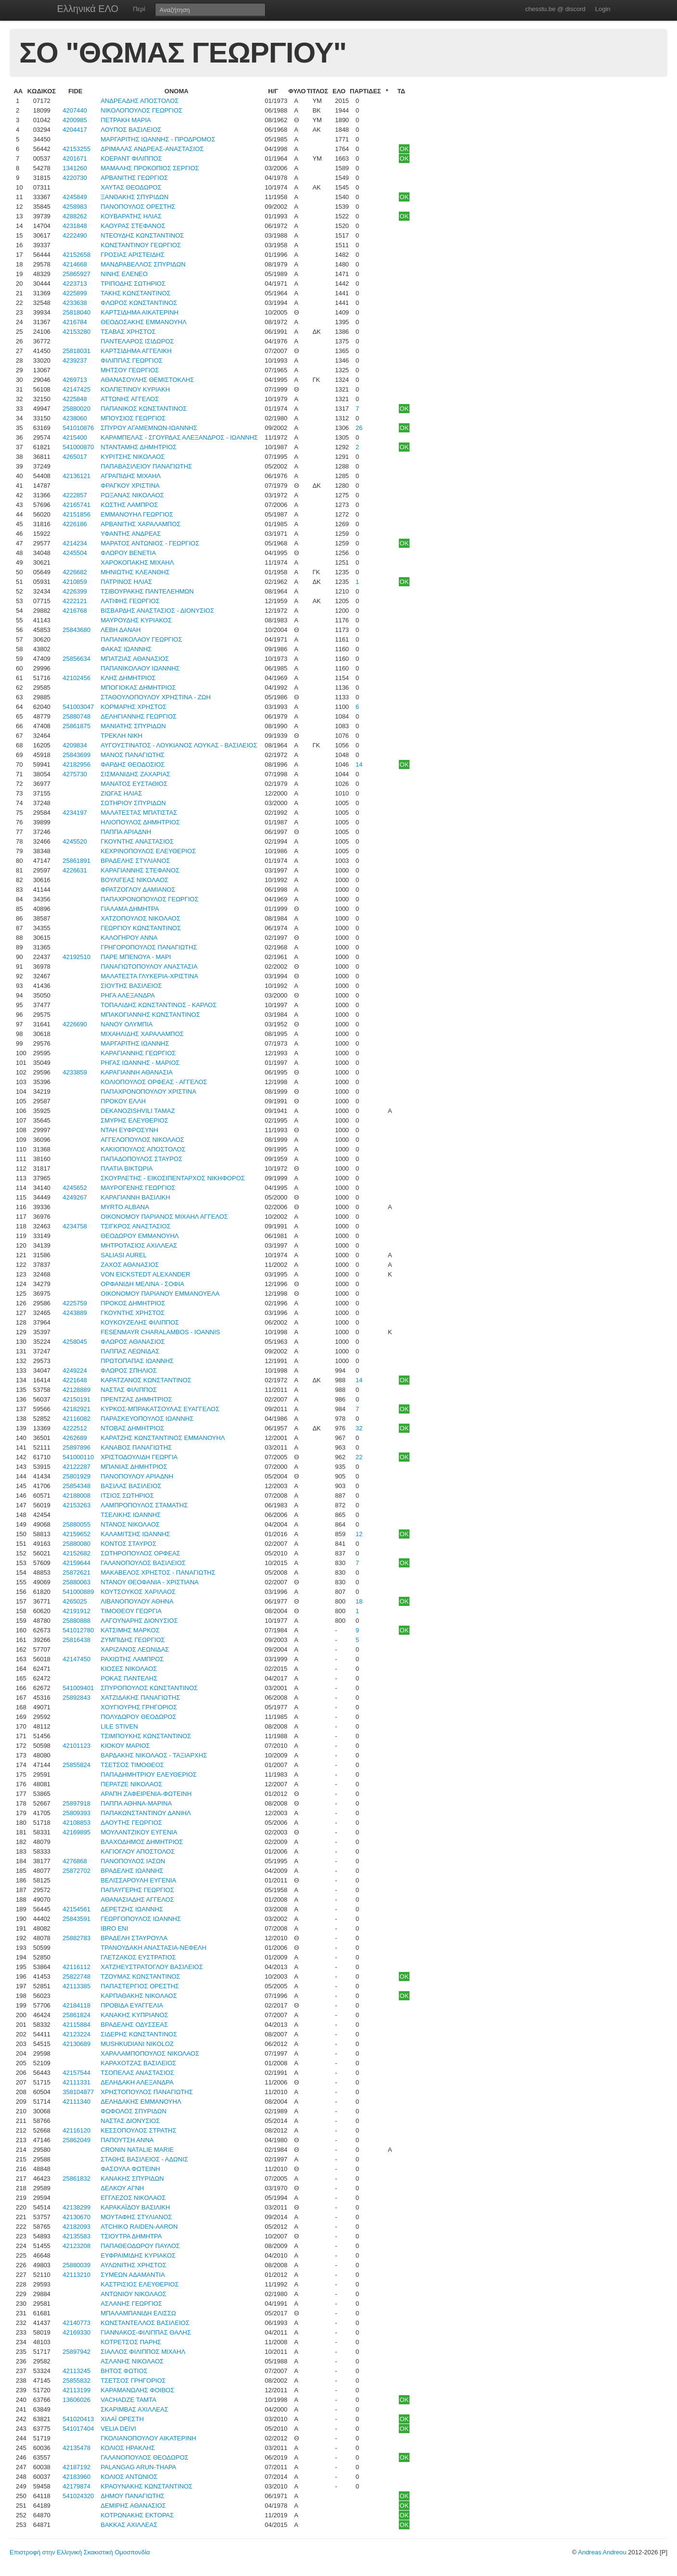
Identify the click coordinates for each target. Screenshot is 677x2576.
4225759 (75, 1303)
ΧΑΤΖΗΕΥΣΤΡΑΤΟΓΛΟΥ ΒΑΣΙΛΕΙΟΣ (152, 1966)
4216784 (75, 322)
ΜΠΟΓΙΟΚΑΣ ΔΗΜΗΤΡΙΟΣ (138, 687)
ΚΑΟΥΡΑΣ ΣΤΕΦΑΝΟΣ (133, 225)
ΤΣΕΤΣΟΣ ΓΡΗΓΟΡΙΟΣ (133, 2380)
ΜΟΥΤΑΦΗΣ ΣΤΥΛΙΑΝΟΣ (136, 2217)
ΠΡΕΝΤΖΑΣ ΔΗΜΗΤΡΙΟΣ (136, 1399)
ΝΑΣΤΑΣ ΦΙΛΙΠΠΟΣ (129, 1389)
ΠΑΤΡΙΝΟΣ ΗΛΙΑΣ (126, 581)
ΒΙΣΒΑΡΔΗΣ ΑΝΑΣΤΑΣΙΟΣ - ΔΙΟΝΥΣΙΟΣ (157, 610)
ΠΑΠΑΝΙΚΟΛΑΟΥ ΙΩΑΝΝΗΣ (140, 668)
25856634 (76, 658)
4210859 (75, 581)
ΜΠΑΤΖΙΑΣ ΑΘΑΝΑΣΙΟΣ (135, 658)
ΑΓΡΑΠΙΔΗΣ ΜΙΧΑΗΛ (131, 476)
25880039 (76, 2265)
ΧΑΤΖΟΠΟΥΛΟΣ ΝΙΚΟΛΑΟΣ (140, 918)
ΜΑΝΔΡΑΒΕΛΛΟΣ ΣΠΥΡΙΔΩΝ (143, 264)
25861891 (76, 860)
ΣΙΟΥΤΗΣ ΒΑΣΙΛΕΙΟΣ (131, 985)
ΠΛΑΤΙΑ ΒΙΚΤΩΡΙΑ (127, 1168)
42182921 (76, 1409)
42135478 (76, 2447)
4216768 (75, 610)
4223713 (75, 283)
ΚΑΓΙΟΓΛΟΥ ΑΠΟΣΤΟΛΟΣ (138, 1851)
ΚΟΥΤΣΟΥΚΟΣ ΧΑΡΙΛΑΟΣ (138, 1591)
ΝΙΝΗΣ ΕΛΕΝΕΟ (124, 274)
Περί (139, 9)
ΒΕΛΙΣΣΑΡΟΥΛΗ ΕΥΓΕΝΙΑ (138, 1880)
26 (359, 427)
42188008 (76, 1495)
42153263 (76, 1505)
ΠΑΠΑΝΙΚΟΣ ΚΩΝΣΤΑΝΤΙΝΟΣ (144, 408)
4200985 (75, 120)
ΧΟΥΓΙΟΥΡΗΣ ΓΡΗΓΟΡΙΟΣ (139, 1707)
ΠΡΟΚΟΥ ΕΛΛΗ (123, 1101)
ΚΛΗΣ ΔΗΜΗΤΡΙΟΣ (128, 678)
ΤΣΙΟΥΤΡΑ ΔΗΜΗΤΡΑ (131, 2236)
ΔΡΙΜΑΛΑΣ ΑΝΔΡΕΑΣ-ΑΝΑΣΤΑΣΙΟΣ (152, 148)
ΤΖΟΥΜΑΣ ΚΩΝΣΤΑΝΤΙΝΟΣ (140, 1976)
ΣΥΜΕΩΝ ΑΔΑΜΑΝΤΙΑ (133, 2274)
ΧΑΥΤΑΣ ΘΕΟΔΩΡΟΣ (131, 187)
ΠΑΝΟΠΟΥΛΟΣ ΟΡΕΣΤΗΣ (138, 206)
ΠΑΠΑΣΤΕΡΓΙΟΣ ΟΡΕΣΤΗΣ (140, 1986)
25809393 (76, 1813)
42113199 (76, 2390)
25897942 (76, 2351)
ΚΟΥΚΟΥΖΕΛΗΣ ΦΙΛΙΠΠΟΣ (140, 1322)
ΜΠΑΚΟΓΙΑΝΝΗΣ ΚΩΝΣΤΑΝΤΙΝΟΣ (150, 1014)
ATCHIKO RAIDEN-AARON (139, 2226)
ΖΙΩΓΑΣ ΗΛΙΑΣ (121, 793)
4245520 (75, 841)
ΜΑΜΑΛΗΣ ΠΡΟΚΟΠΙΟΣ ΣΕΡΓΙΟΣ (150, 168)
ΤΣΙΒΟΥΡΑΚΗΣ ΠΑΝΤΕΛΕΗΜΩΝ (147, 591)
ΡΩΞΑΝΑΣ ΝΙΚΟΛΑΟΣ (132, 495)
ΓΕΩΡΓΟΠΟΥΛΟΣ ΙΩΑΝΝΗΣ (141, 1918)
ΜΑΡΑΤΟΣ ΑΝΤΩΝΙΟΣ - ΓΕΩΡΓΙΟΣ (150, 543)
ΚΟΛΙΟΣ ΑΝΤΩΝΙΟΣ (129, 2476)
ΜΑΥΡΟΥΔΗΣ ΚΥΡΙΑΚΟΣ (136, 620)
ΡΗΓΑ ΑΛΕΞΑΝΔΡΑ (127, 995)
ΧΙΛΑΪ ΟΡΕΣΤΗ (122, 2419)
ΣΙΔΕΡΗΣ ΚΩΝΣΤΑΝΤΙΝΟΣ (139, 2034)
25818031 (76, 350)
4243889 (75, 1312)
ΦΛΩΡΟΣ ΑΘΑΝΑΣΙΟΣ (133, 1341)
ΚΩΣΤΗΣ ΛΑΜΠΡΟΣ (129, 504)
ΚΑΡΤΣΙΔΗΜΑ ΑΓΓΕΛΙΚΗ (136, 350)
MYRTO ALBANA (125, 1207)
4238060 (75, 418)
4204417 (75, 129)
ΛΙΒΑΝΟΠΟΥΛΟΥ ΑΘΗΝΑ (137, 1601)
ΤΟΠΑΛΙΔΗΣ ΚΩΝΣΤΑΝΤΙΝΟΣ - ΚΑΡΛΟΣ (159, 1005)
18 (359, 1601)
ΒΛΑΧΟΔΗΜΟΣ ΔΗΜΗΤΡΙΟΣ (142, 1841)
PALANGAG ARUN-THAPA (138, 2467)
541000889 (78, 1591)
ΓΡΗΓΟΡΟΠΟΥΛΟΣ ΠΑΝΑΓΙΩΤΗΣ (149, 947)
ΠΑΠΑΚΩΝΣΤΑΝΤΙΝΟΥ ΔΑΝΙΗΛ (146, 1813)
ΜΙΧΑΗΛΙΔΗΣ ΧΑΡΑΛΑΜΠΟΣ (142, 1033)
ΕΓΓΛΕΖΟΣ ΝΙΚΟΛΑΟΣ (133, 2197)
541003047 (78, 706)
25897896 (76, 1447)
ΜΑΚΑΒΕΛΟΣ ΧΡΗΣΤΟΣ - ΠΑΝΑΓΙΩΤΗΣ (158, 1572)
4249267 (75, 1197)
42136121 (76, 476)
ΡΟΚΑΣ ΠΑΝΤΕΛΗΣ (129, 1678)
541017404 (78, 2428)
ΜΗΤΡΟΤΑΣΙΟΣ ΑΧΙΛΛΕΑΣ (139, 1245)
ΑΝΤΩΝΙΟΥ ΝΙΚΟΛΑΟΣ (133, 2294)
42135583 (76, 2236)
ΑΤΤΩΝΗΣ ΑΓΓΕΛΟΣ (130, 399)
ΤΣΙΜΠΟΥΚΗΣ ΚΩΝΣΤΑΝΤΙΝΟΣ (146, 1736)
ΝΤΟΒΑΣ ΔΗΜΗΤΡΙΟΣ (132, 1428)
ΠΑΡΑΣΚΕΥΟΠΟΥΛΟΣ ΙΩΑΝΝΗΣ (147, 1418)
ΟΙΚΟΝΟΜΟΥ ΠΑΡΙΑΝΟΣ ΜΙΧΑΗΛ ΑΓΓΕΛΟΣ (164, 1216)
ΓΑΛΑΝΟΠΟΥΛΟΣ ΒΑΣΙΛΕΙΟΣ (143, 1562)
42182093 (76, 2226)
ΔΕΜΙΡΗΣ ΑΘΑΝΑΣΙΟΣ (133, 2505)
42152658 (76, 254)
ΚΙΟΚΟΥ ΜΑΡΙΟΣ (125, 1745)
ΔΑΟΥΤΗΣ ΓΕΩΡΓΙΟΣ (131, 1822)
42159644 (76, 1562)
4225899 (75, 293)
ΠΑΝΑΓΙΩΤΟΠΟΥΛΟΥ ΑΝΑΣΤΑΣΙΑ (149, 966)
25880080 (76, 1543)
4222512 (75, 1428)
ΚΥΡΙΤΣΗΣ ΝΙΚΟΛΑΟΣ (133, 456)
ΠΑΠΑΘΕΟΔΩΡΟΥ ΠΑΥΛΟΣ (140, 2245)
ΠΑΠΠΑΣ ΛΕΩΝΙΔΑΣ (130, 1351)
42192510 (76, 956)
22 (359, 1457)
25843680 (76, 629)
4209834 (75, 745)
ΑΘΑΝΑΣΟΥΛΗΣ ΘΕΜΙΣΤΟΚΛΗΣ (147, 379)
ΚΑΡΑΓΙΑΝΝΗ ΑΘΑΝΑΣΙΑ (137, 1072)
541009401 (78, 1688)
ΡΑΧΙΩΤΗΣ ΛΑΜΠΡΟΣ (132, 1659)
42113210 (76, 2274)
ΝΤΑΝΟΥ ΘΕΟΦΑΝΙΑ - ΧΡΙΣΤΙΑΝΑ (150, 1582)
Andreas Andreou (602, 2552)
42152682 (76, 1553)
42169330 (76, 2332)
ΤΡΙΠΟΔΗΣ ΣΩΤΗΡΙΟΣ (133, 283)
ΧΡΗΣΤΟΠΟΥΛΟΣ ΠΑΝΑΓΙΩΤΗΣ (147, 2092)
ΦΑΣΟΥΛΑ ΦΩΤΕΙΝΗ (130, 2168)
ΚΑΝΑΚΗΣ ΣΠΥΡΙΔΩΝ (132, 2178)
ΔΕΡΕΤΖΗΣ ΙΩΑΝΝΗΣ (132, 1909)
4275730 (75, 774)
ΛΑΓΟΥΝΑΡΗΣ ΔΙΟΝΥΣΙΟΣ (139, 1620)
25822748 (76, 1976)
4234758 (75, 1226)
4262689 (75, 1437)
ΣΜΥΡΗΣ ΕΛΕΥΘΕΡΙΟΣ (134, 1120)
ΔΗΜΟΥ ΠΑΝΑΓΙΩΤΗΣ (133, 2496)
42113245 (76, 2370)
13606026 (76, 2399)
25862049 (76, 2140)
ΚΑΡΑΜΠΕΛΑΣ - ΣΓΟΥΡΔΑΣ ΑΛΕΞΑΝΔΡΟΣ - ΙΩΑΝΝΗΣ (179, 437)
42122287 (76, 1466)
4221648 (75, 1380)
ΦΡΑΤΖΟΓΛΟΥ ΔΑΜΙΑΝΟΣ (138, 889)
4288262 (75, 216)
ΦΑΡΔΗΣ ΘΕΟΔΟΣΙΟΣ (133, 764)
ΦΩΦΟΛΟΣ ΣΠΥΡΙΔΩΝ (133, 2111)
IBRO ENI (114, 1928)
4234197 (75, 812)
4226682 (75, 572)
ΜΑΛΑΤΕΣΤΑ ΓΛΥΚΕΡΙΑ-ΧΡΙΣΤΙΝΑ (149, 976)
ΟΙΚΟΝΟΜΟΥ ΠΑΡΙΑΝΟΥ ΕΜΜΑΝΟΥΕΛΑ (160, 1293)
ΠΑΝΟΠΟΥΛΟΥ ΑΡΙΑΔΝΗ (137, 1476)
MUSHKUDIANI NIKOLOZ (137, 2043)
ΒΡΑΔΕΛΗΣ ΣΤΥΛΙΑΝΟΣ (135, 860)
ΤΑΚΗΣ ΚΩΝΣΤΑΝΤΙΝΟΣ (135, 293)
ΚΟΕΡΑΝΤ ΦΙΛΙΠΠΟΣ (131, 158)
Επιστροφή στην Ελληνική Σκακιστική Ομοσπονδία (80, 2552)
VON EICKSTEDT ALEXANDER (145, 1274)
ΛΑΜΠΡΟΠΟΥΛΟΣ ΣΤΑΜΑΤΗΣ (144, 1505)
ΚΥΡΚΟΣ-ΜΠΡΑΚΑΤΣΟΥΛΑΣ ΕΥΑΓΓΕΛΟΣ (160, 1409)
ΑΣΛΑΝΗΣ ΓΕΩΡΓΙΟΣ (131, 2303)
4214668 (75, 264)
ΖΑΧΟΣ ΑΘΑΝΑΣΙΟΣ (130, 1264)
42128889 (76, 1389)
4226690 (75, 1024)
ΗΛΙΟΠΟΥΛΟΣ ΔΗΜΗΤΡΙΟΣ (140, 822)
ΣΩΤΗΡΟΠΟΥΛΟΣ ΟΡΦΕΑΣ (140, 1553)
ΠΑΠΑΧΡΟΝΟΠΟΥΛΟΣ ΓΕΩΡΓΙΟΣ (149, 899)
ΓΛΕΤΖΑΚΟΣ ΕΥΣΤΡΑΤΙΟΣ (138, 1957)
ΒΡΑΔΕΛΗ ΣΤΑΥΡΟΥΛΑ (134, 1938)
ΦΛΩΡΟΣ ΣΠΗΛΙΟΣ (128, 1370)
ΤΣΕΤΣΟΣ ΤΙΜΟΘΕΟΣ (132, 1764)
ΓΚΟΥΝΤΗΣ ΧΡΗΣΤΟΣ (133, 1312)
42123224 (76, 2034)
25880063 (76, 1582)
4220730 (75, 177)
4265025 (75, 1601)
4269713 (75, 379)
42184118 (76, 2005)
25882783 (76, 1938)
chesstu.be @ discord (555, 9)
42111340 (76, 2101)
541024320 (78, 2496)
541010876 (78, 427)
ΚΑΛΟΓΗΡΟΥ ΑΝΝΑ (129, 937)
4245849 (75, 197)
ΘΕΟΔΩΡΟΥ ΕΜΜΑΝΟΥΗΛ (140, 1235)
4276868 (75, 1861)
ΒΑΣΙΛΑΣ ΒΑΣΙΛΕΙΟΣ (131, 1486)
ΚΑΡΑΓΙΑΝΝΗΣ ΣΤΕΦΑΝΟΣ (140, 870)
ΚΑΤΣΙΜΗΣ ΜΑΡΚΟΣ (130, 1630)
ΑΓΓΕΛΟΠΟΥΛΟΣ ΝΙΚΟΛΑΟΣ (142, 1139)
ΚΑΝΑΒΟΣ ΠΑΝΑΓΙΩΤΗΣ (136, 1447)
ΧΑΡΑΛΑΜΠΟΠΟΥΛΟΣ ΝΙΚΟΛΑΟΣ (150, 2053)
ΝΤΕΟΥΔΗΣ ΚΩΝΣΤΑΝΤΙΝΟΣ (142, 235)
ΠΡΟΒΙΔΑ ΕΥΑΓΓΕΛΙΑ (132, 2005)
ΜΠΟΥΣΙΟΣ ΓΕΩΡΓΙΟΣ (133, 418)
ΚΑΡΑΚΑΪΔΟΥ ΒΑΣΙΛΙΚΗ (135, 2207)
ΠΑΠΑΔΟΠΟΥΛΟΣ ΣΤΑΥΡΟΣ (141, 1158)
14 (359, 764)
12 (359, 1534)
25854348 (76, 1486)
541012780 (78, 1630)
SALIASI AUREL (123, 1255)
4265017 (75, 456)
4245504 (75, 552)
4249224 (75, 1370)
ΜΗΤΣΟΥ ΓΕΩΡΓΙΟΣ (130, 370)
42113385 (76, 1986)
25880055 (76, 1524)
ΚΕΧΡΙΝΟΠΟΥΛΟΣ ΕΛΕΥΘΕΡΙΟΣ (148, 851)
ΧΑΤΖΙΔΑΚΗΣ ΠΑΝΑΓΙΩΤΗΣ (140, 1697)
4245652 (75, 1187)
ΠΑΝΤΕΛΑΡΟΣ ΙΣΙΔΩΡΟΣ (137, 341)
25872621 (76, 1572)
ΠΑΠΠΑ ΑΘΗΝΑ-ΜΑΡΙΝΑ (136, 1803)
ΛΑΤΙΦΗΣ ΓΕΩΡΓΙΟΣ (130, 601)
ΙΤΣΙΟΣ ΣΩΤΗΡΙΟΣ (127, 1495)
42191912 (76, 1611)
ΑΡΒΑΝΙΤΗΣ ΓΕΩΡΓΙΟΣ (134, 177)
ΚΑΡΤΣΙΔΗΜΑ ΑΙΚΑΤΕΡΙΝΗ (140, 312)
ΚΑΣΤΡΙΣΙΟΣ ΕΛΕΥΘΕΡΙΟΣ (140, 2284)
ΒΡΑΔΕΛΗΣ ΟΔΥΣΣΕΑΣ (134, 2024)
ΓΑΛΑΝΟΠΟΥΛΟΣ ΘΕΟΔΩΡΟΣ (144, 2457)
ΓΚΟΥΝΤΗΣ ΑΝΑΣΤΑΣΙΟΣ (137, 841)
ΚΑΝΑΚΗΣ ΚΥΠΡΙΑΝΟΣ (134, 2015)
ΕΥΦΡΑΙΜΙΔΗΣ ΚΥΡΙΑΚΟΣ (138, 2255)
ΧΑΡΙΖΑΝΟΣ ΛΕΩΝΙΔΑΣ (135, 1649)
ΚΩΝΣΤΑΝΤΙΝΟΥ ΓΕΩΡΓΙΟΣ (141, 245)
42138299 (76, 2207)
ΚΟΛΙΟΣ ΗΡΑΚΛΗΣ (128, 2447)
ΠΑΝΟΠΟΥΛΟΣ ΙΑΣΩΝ (133, 1861)
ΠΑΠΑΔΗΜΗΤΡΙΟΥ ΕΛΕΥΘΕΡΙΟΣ (149, 1774)
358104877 (78, 2092)
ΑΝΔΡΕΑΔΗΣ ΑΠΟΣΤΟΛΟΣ (140, 100)
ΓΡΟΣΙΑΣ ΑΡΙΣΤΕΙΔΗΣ (133, 254)
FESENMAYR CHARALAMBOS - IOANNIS (160, 1332)
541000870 (78, 447)
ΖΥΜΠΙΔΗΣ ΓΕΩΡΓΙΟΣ (133, 1639)
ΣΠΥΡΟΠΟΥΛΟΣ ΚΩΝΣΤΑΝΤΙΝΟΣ (149, 1688)
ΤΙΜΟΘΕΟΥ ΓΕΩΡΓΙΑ (131, 1611)
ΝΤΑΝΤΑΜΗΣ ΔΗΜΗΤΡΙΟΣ (139, 447)
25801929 (76, 1476)
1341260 (75, 168)
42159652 (76, 1534)
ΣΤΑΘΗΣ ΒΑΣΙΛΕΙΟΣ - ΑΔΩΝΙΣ (144, 2159)
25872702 (76, 1870)
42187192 (76, 2467)
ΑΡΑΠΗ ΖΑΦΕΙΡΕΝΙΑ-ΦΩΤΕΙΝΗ (146, 1793)
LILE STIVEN (119, 1726)
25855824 (76, 1764)
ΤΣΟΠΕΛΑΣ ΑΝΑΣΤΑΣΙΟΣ (137, 2072)
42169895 (76, 1832)
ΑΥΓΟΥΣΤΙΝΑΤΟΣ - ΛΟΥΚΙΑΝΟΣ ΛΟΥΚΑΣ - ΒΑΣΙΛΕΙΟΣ (179, 745)
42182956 (76, 764)
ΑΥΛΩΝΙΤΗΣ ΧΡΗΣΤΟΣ (133, 2265)
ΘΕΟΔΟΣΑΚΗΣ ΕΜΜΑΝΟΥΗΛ (143, 322)
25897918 (76, 1803)
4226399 (75, 591)
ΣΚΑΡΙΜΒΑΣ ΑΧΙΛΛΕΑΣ (134, 2409)
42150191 (76, 1399)
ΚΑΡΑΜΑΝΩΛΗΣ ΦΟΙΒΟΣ (137, 2390)
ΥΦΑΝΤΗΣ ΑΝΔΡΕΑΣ (131, 533)
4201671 (75, 158)
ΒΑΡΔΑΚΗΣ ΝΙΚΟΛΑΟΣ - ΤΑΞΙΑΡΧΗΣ (154, 1755)
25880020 (76, 408)
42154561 (76, 1909)
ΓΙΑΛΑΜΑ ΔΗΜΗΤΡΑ (130, 908)
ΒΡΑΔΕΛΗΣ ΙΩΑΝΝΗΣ (132, 1870)
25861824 (76, 2015)
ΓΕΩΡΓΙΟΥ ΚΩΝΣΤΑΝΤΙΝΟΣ (141, 928)
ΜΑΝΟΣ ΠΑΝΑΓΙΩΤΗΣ (133, 754)
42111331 (76, 2082)
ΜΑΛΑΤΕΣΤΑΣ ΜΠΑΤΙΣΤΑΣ (139, 812)
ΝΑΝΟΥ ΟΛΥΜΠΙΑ (127, 1024)
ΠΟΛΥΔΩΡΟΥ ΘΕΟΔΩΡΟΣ (138, 1716)
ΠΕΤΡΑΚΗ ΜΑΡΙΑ (126, 120)
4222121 (75, 601)
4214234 (75, 543)
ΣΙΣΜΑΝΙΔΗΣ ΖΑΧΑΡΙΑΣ (135, 774)
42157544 (76, 2072)
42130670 (76, 2217)
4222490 (75, 235)
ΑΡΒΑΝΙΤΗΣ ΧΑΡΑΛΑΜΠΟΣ (140, 524)
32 (359, 1428)
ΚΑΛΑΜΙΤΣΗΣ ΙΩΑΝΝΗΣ (135, 1534)
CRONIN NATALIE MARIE (137, 2149)
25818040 (76, 312)
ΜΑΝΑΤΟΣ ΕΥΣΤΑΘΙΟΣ (134, 783)
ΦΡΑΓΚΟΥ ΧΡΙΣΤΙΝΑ (130, 485)
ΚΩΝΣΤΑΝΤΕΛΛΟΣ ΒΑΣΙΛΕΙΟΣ (145, 2322)
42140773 (76, 2322)
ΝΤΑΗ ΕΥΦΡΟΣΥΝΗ (129, 1130)
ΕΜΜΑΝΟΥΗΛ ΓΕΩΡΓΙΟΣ (137, 514)
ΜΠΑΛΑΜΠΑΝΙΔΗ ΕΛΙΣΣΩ (138, 2313)
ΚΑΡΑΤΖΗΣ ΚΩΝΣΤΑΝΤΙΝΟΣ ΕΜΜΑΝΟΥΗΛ (163, 1437)
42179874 (76, 2486)
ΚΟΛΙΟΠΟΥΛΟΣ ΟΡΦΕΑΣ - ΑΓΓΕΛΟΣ (154, 1082)
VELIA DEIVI (118, 2428)
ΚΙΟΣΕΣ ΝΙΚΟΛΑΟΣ (129, 1668)
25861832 (76, 2178)
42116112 (76, 1966)
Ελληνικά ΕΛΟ (88, 8)
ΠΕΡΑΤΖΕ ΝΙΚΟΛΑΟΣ (131, 1784)
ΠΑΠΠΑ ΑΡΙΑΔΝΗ (126, 831)
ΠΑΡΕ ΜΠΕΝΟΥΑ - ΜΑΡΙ (136, 956)
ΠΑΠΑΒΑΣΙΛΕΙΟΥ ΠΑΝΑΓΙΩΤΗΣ (146, 466)
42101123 (76, 1745)
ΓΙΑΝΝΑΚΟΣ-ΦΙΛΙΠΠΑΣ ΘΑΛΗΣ (146, 2332)
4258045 (75, 1341)
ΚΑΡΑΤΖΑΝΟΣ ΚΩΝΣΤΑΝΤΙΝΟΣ (146, 1380)
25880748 (76, 716)
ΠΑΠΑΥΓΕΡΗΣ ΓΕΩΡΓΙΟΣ (137, 1890)
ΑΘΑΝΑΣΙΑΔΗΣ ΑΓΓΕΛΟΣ (137, 1899)
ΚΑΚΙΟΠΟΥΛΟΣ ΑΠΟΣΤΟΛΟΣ (143, 1149)
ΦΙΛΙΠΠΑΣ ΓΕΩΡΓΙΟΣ (132, 360)
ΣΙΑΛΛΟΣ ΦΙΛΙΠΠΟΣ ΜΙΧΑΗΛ (143, 2351)
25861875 (76, 726)
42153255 (76, 148)
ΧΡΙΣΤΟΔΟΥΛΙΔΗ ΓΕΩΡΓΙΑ (139, 1457)
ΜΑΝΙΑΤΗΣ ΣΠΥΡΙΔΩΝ (133, 726)
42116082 (76, 1418)
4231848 (75, 225)
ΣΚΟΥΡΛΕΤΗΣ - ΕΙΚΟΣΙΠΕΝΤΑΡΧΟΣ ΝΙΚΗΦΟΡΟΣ (173, 1178)
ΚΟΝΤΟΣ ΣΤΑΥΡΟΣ (128, 1543)
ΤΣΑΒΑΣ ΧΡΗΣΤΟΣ (128, 331)
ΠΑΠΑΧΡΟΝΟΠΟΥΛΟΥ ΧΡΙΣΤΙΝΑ (148, 1091)
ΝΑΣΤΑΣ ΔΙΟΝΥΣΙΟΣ (130, 2120)
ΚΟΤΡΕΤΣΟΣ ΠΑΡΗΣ (131, 2342)
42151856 (76, 514)
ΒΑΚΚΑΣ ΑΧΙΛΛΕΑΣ (129, 2524)
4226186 (75, 524)
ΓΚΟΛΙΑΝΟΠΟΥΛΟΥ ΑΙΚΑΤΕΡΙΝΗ (148, 2438)
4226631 (75, 870)
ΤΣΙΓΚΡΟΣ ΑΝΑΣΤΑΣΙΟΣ (135, 1226)
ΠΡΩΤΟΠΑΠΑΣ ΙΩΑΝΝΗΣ (137, 1360)
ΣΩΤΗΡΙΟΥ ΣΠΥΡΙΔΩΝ (133, 803)
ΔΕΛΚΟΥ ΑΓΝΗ (122, 2188)
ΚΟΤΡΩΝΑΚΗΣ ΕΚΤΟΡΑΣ (137, 2515)
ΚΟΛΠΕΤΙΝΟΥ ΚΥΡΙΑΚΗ (135, 389)
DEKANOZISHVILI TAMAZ (138, 1110)
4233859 (75, 1072)
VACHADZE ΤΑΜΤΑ (128, 2399)
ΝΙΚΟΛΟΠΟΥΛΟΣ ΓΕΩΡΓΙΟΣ (141, 110)
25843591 (76, 1918)
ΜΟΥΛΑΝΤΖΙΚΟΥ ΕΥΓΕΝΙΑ (139, 1832)
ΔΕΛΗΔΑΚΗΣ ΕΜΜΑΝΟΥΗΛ (141, 2101)
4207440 (75, 110)
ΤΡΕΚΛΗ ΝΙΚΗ (121, 735)
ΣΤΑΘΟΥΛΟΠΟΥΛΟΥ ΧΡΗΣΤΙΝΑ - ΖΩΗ (156, 697)
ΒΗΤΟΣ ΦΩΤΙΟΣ (124, 2370)
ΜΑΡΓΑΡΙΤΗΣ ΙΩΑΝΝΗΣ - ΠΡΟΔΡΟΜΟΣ (158, 139)
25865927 (76, 274)
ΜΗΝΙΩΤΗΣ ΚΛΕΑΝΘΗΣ (135, 572)
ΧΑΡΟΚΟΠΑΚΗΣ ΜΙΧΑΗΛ (137, 562)
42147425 (76, 389)
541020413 (78, 2419)
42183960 (76, 2476)
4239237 (75, 360)
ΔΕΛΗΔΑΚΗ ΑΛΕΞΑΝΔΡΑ (137, 2082)
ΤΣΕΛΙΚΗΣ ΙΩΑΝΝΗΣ (131, 1514)
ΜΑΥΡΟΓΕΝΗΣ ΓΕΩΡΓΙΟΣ (138, 1187)
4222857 (75, 495)
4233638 (75, 302)
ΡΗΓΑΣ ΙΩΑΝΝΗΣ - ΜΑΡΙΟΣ (140, 1062)
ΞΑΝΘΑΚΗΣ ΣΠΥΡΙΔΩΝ (134, 197)
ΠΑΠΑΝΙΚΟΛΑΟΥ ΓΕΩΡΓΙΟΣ (141, 639)
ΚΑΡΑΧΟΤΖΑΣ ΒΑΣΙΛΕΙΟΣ (138, 2063)
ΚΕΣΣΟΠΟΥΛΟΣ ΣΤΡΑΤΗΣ (138, 2130)
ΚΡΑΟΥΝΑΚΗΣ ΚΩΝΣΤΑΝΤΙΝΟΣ (146, 2486)
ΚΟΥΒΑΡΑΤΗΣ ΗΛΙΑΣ (131, 216)
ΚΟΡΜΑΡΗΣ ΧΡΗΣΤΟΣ (133, 706)
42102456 (76, 678)
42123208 (76, 2245)
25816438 (76, 1639)
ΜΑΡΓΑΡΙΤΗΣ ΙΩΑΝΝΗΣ (135, 1043)
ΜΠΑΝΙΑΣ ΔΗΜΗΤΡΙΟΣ (134, 1466)
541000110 (78, 1457)
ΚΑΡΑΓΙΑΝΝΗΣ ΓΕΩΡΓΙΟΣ (138, 1053)
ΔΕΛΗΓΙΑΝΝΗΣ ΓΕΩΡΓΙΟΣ (139, 716)
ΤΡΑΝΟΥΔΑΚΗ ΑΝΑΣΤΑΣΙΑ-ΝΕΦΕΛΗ (153, 1947)
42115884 (76, 2024)
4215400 (75, 437)
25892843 (76, 1697)
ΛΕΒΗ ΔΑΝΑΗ (121, 629)
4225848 (75, 399)
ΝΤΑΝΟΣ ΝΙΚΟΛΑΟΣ (130, 1524)
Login (603, 9)
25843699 (76, 754)
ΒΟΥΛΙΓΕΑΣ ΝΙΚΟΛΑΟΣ (134, 880)
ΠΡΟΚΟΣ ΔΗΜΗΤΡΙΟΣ (133, 1303)
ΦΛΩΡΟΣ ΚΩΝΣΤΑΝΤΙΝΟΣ (139, 302)
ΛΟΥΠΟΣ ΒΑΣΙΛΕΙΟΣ (131, 129)
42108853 (76, 1822)
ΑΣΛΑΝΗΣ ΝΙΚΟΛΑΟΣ (132, 2361)
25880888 (76, 1620)
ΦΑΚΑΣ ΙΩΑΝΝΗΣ (126, 649)
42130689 (76, 2043)
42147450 (76, 1659)
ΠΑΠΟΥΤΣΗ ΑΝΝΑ (127, 2140)
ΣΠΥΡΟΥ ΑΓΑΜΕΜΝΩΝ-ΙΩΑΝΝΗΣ (149, 427)
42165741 (76, 504)
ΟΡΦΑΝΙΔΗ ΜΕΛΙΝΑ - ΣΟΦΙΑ (142, 1284)
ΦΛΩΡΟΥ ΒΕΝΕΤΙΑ (128, 552)
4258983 (75, 206)
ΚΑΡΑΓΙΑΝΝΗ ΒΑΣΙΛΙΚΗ (135, 1197)
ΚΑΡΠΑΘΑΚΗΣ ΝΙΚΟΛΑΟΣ (139, 1995)
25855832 (76, 2380)
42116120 (76, 2130)
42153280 (76, 331)
